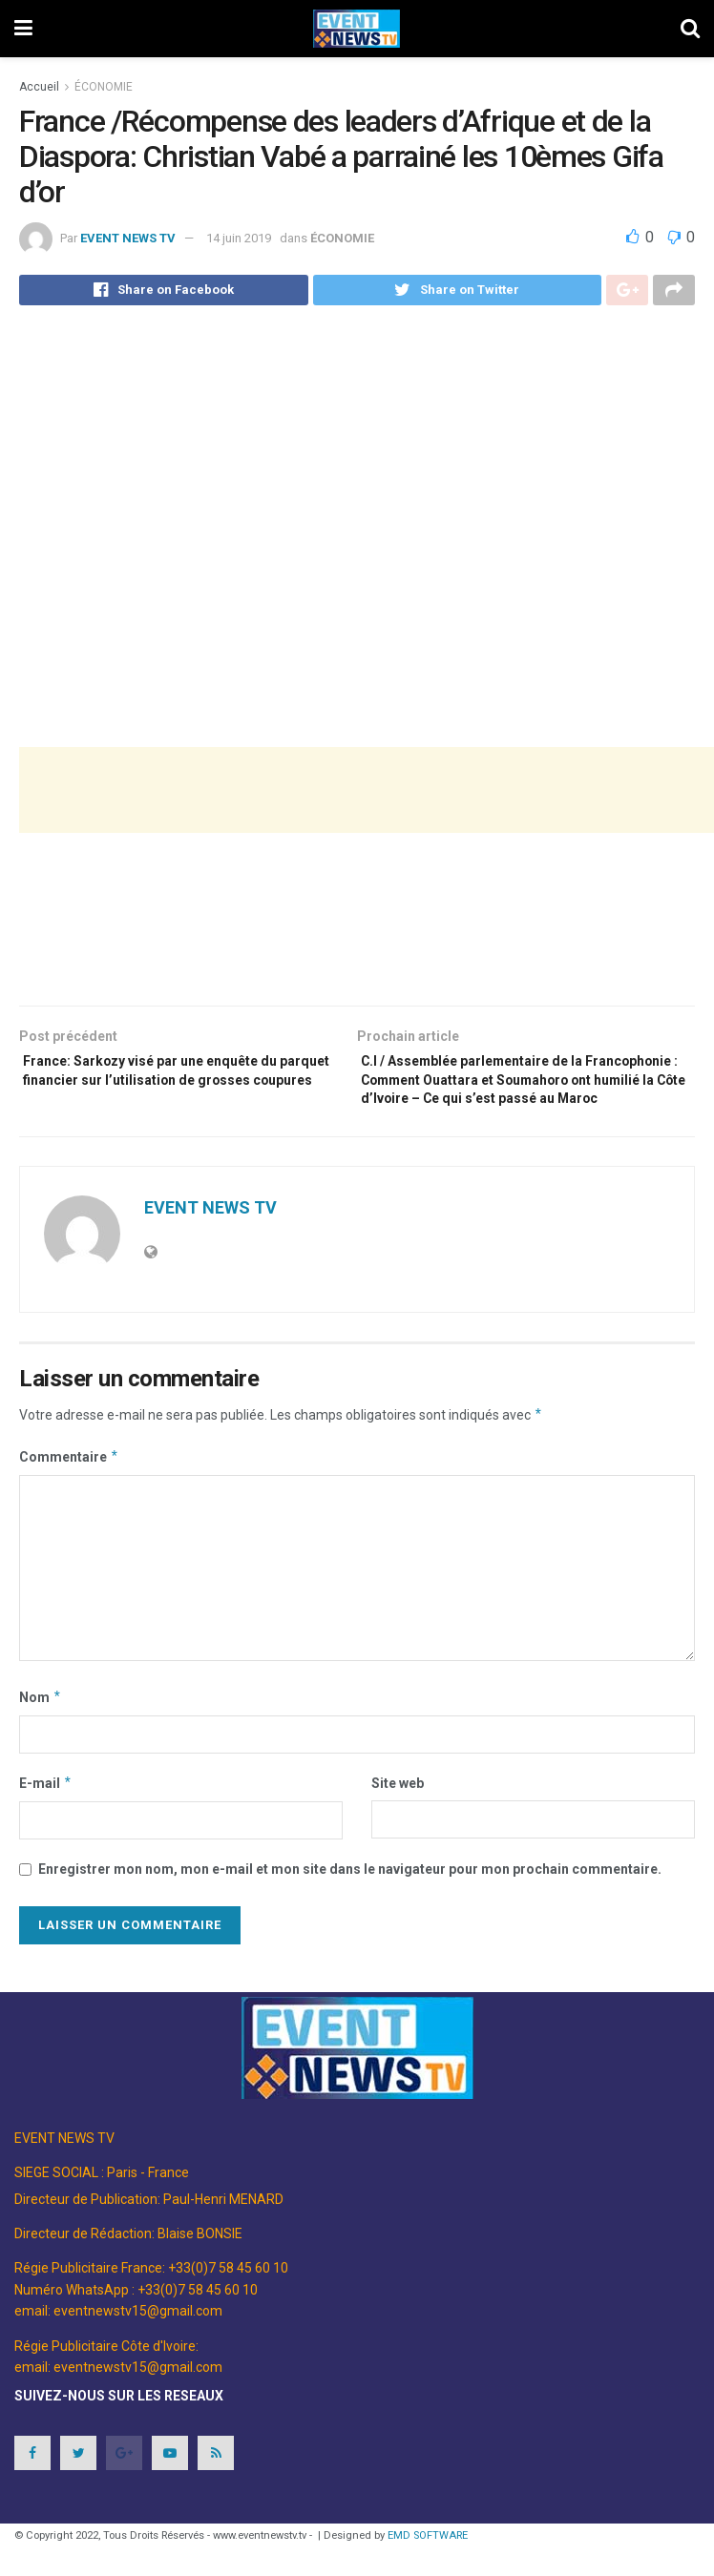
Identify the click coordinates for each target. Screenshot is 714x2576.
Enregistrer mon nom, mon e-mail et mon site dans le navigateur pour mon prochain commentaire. (350, 1908)
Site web (397, 1822)
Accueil (39, 86)
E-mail (46, 1822)
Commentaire (69, 1495)
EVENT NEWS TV (128, 238)
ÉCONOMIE (103, 86)
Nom (40, 1736)
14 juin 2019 (238, 238)
